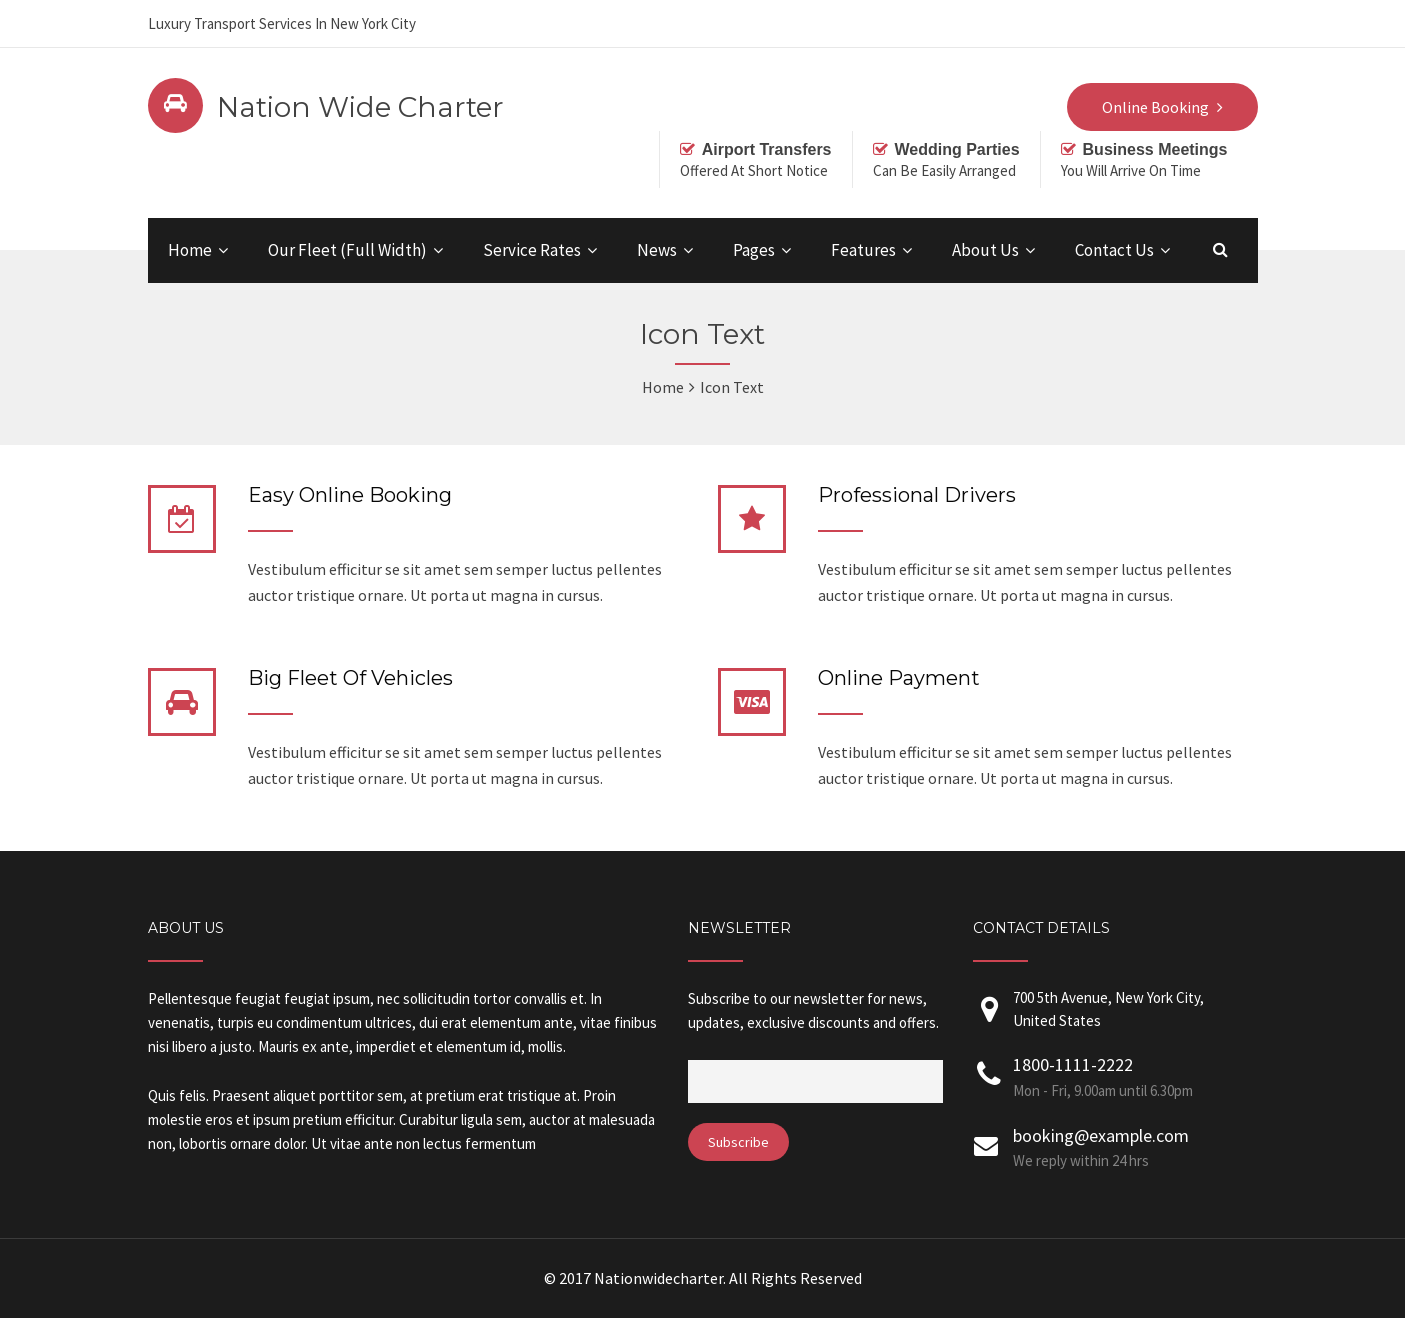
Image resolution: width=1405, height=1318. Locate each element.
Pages (754, 250)
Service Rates (532, 250)
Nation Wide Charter (360, 107)
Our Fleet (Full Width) (347, 250)
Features (863, 250)
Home (190, 250)
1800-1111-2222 (1120, 1077)
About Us (985, 250)
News (657, 250)
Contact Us (1114, 250)
